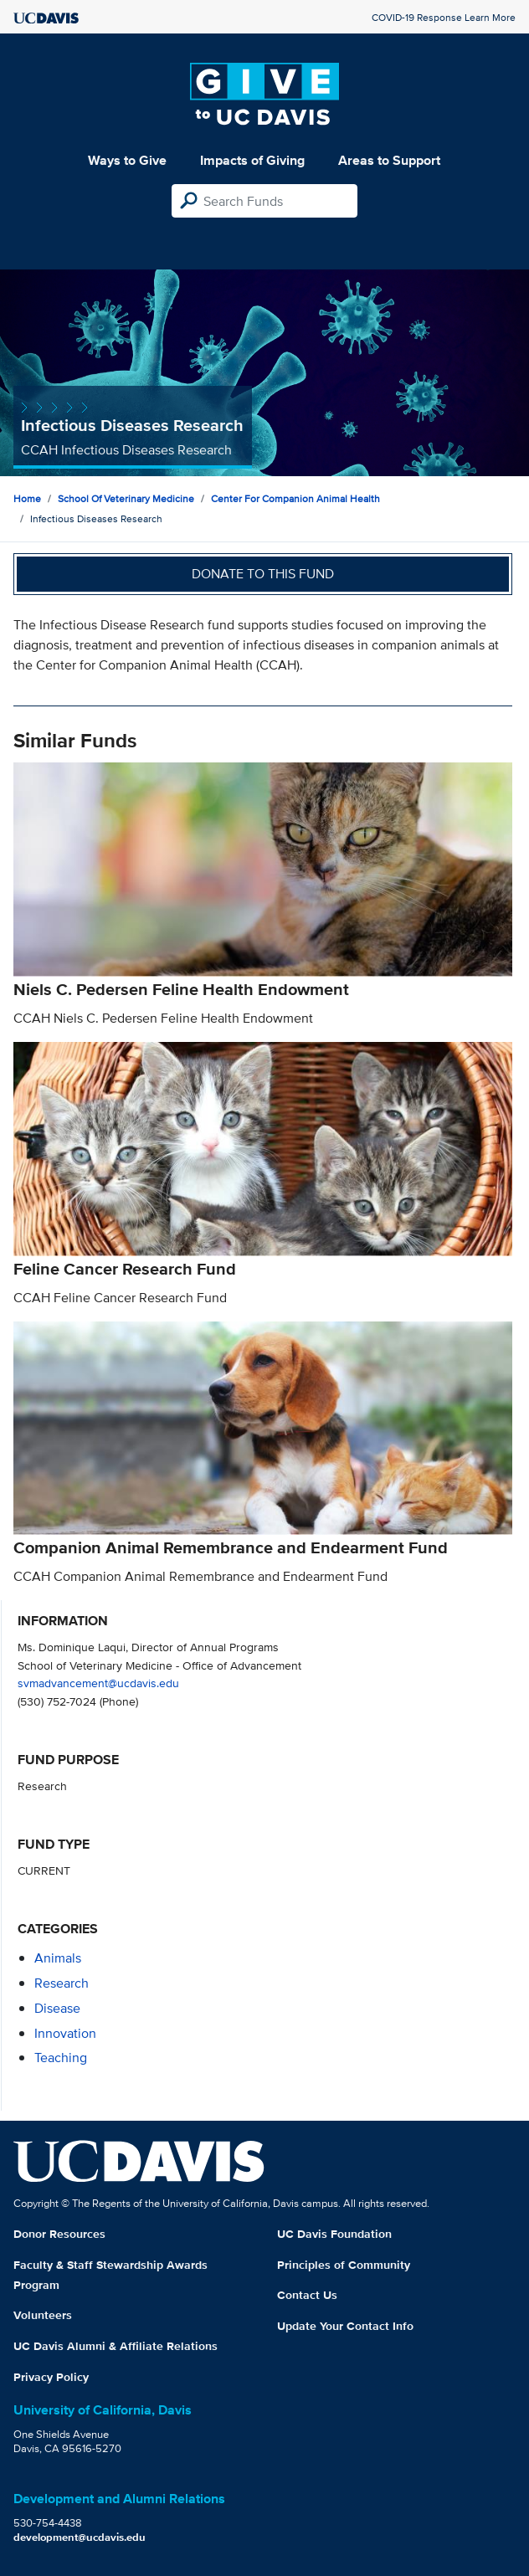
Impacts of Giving (252, 160)
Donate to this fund (263, 573)
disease (57, 2008)
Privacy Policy (51, 2376)
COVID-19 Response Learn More (444, 17)
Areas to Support (389, 160)
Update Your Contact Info (345, 2325)
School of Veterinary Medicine (126, 498)
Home (27, 498)
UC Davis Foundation (334, 2233)
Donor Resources (59, 2233)
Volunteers (42, 2315)
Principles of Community (343, 2264)
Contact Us (307, 2294)
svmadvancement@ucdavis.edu (98, 1682)
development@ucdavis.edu (79, 2537)
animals (57, 1958)
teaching (60, 2057)
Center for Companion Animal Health (295, 498)
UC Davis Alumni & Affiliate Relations (115, 2345)
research (61, 1983)
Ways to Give (127, 160)
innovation (65, 2033)
